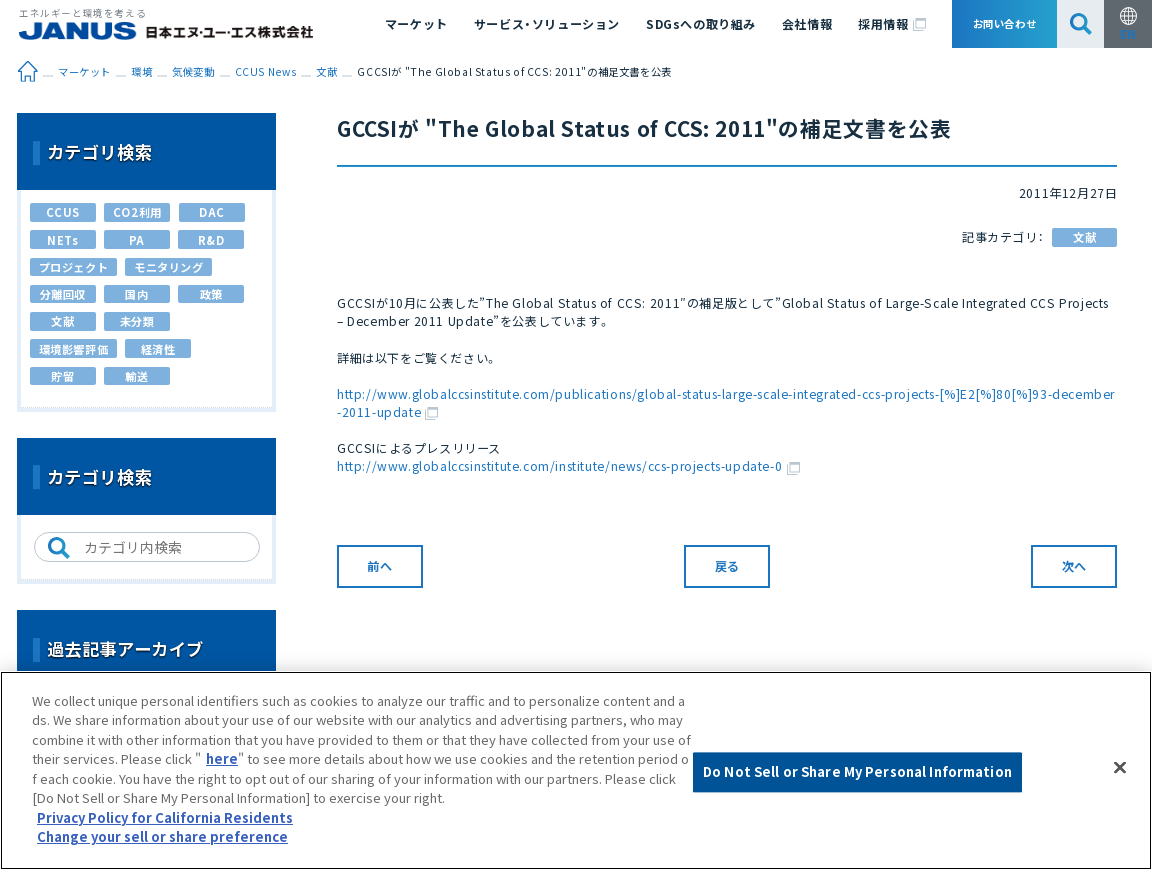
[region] (576, 770)
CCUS (63, 212)
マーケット (416, 23)
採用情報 (892, 23)
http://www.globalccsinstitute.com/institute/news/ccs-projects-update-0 (568, 465)
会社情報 (807, 23)
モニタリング (169, 267)
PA (137, 240)
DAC (212, 212)
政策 (211, 294)
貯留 (62, 376)
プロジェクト (74, 267)
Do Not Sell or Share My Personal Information (857, 772)
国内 (136, 294)
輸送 (136, 376)
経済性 (158, 349)
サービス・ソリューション (547, 23)
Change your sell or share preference (162, 836)
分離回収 (63, 294)
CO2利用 (137, 212)
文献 (1084, 237)
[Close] (1120, 768)
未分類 (137, 321)
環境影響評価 (74, 349)
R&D (211, 240)
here (222, 758)
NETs (62, 240)
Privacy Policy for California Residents (165, 817)
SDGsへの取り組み (701, 23)
